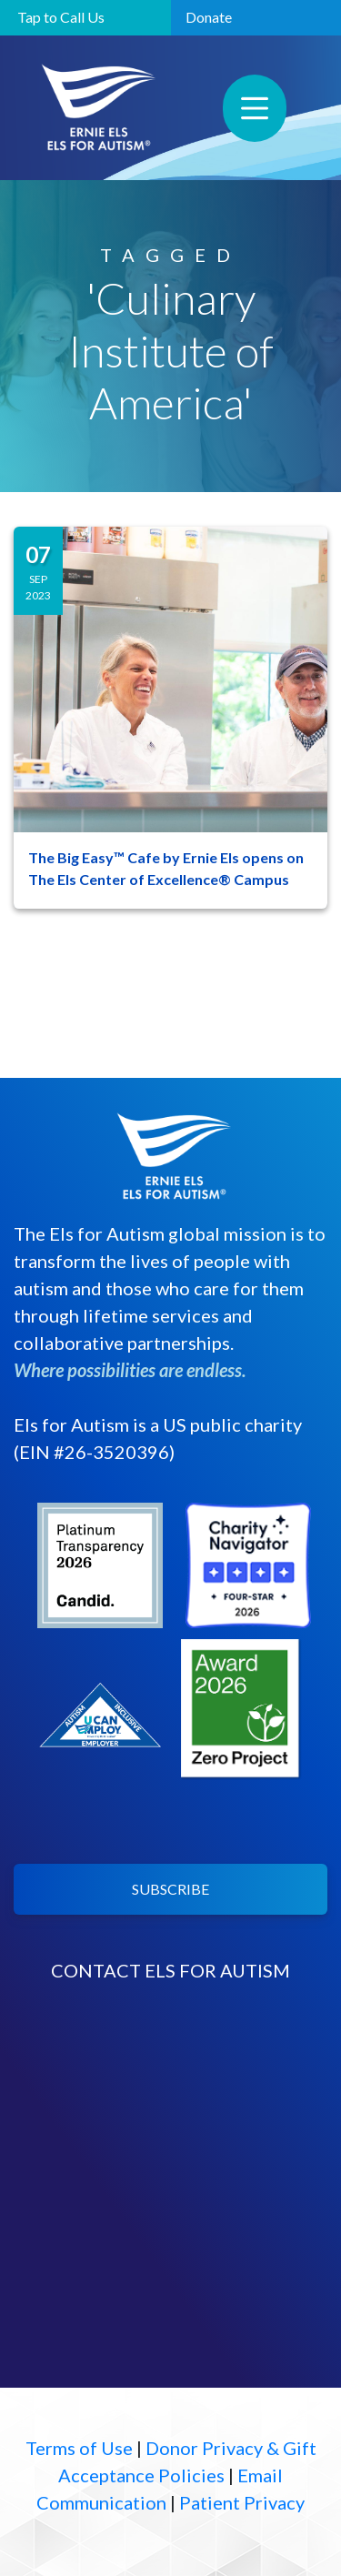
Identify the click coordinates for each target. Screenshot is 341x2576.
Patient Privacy (242, 2502)
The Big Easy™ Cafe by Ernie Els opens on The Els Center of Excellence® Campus (166, 868)
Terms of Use (79, 2448)
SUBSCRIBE (170, 1888)
